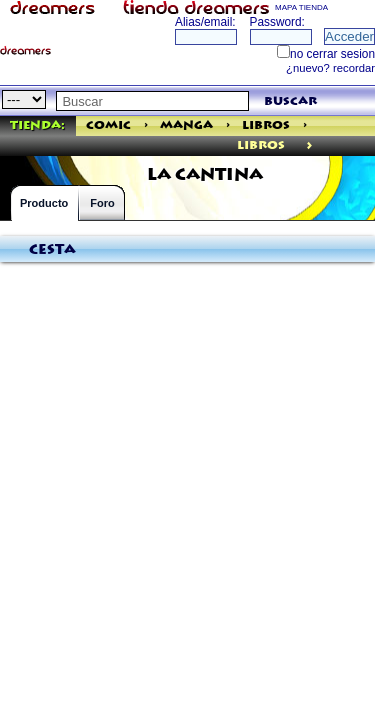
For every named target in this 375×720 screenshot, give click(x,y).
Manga (186, 125)
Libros (266, 125)
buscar (290, 101)
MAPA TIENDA (301, 7)
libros (261, 145)
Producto (44, 203)
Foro (102, 203)
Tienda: (37, 125)
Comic (108, 125)
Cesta (52, 250)
